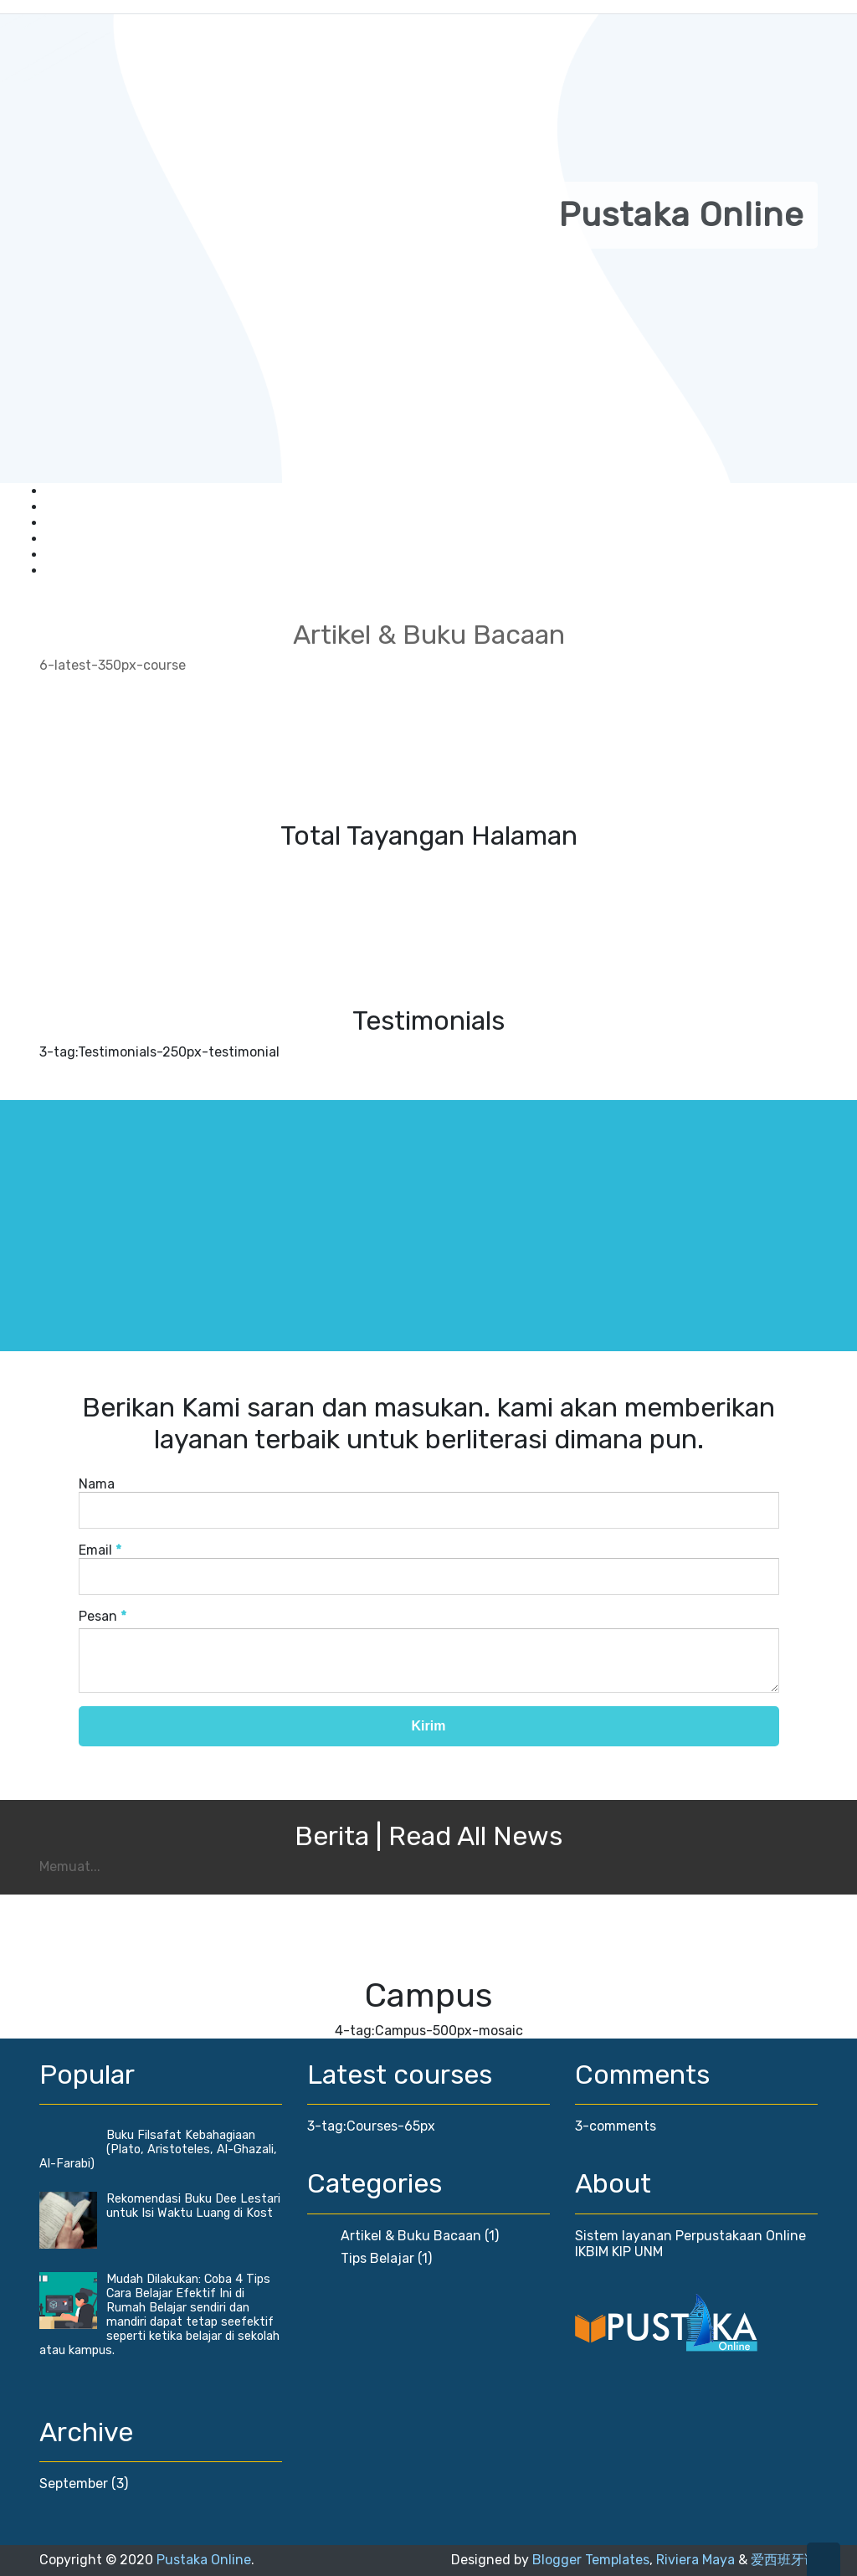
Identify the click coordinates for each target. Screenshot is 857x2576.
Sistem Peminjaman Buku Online (148, 555)
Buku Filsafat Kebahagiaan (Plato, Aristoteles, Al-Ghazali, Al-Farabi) (158, 2149)
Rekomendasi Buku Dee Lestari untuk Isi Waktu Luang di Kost (193, 2206)
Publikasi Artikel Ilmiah (116, 539)
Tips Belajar (377, 2258)
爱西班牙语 (784, 2560)
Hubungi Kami (89, 570)
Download (77, 523)
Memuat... (69, 1866)
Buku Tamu (81, 507)
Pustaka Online (204, 2560)
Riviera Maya (695, 2560)
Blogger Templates (590, 2560)
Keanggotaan (88, 491)
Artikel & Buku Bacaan (411, 2236)
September (73, 2483)
